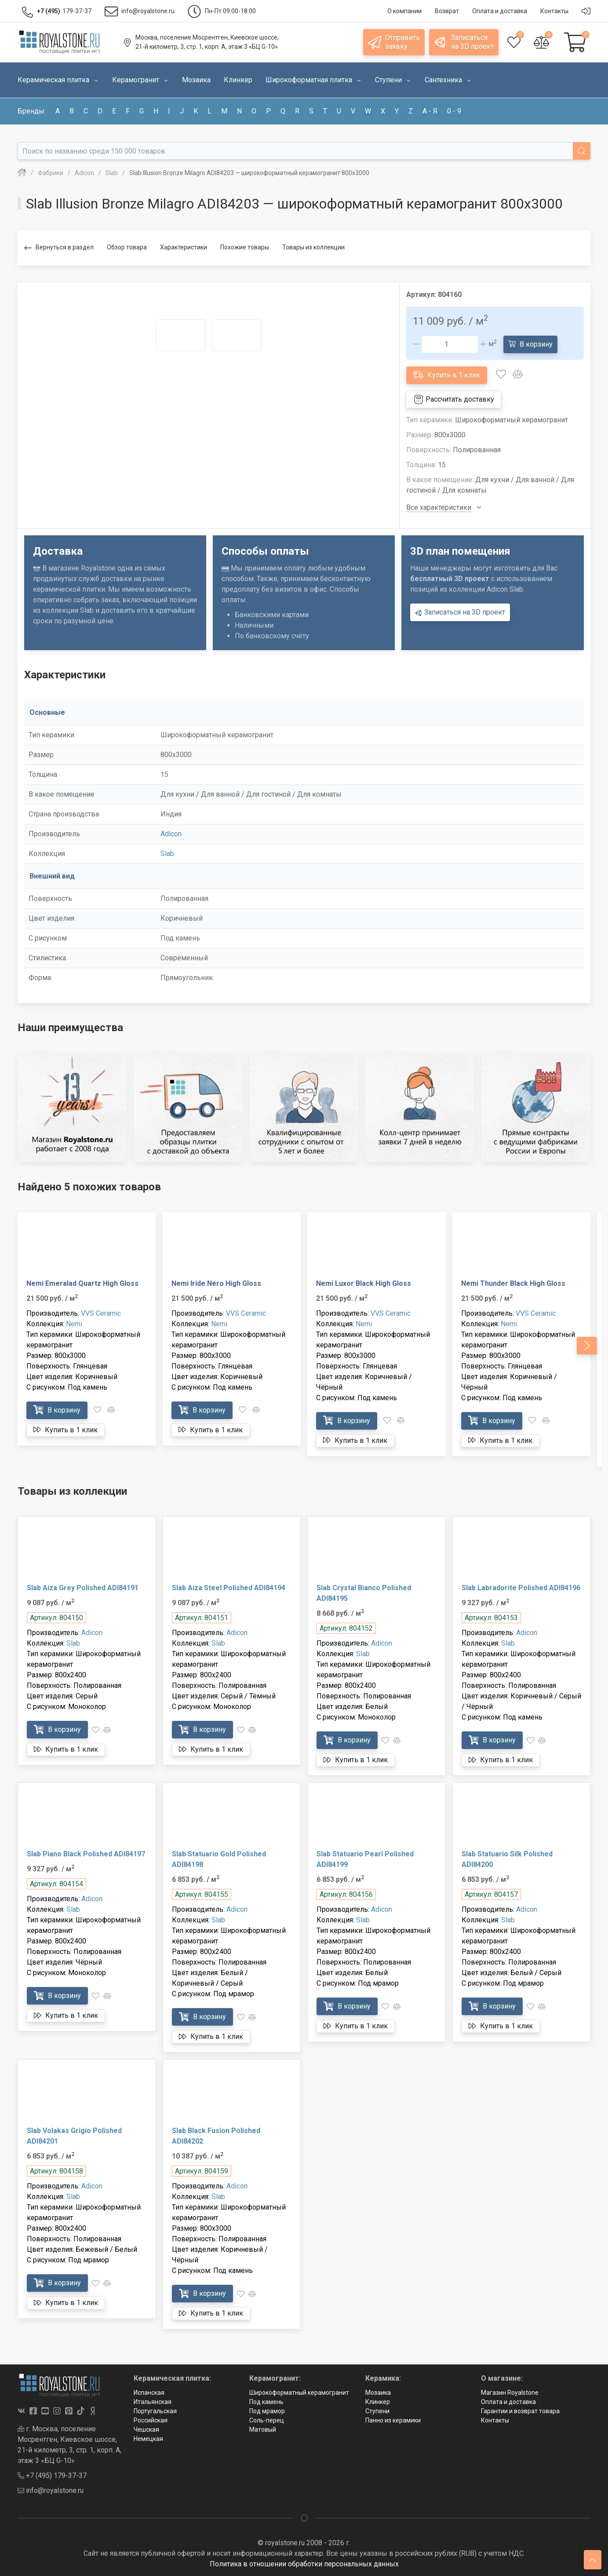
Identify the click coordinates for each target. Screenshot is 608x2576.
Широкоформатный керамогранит (299, 2392)
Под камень (266, 2401)
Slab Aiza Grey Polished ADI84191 (82, 1588)
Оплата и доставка (508, 2401)
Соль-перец (266, 2420)
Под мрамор (267, 2411)
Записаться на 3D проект (460, 612)
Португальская (155, 2411)
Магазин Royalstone (510, 2392)
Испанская (149, 2392)
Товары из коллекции (313, 247)
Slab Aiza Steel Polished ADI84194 (228, 1588)
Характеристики (183, 247)
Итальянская (152, 2401)
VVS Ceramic (101, 1313)
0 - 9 (454, 111)
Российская (150, 2420)
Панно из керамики (393, 2420)
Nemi (74, 1324)
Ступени (377, 2411)
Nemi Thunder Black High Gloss (513, 1283)
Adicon (171, 834)
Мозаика (378, 2392)
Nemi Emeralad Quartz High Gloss (82, 1283)
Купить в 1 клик (446, 374)
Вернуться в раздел (59, 248)
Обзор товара (127, 247)
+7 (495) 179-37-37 (52, 2475)
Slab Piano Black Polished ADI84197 (86, 1854)
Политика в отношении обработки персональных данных (304, 2564)
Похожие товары (244, 247)
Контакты (495, 2420)
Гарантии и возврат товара (520, 2411)
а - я (429, 111)
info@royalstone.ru (51, 2490)
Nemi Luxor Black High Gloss (363, 1283)
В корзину (530, 344)
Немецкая (148, 2438)
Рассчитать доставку (453, 399)
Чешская (146, 2429)
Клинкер (377, 2401)
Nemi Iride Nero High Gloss (216, 1283)
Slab (167, 853)
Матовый (262, 2429)
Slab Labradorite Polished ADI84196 (521, 1588)
